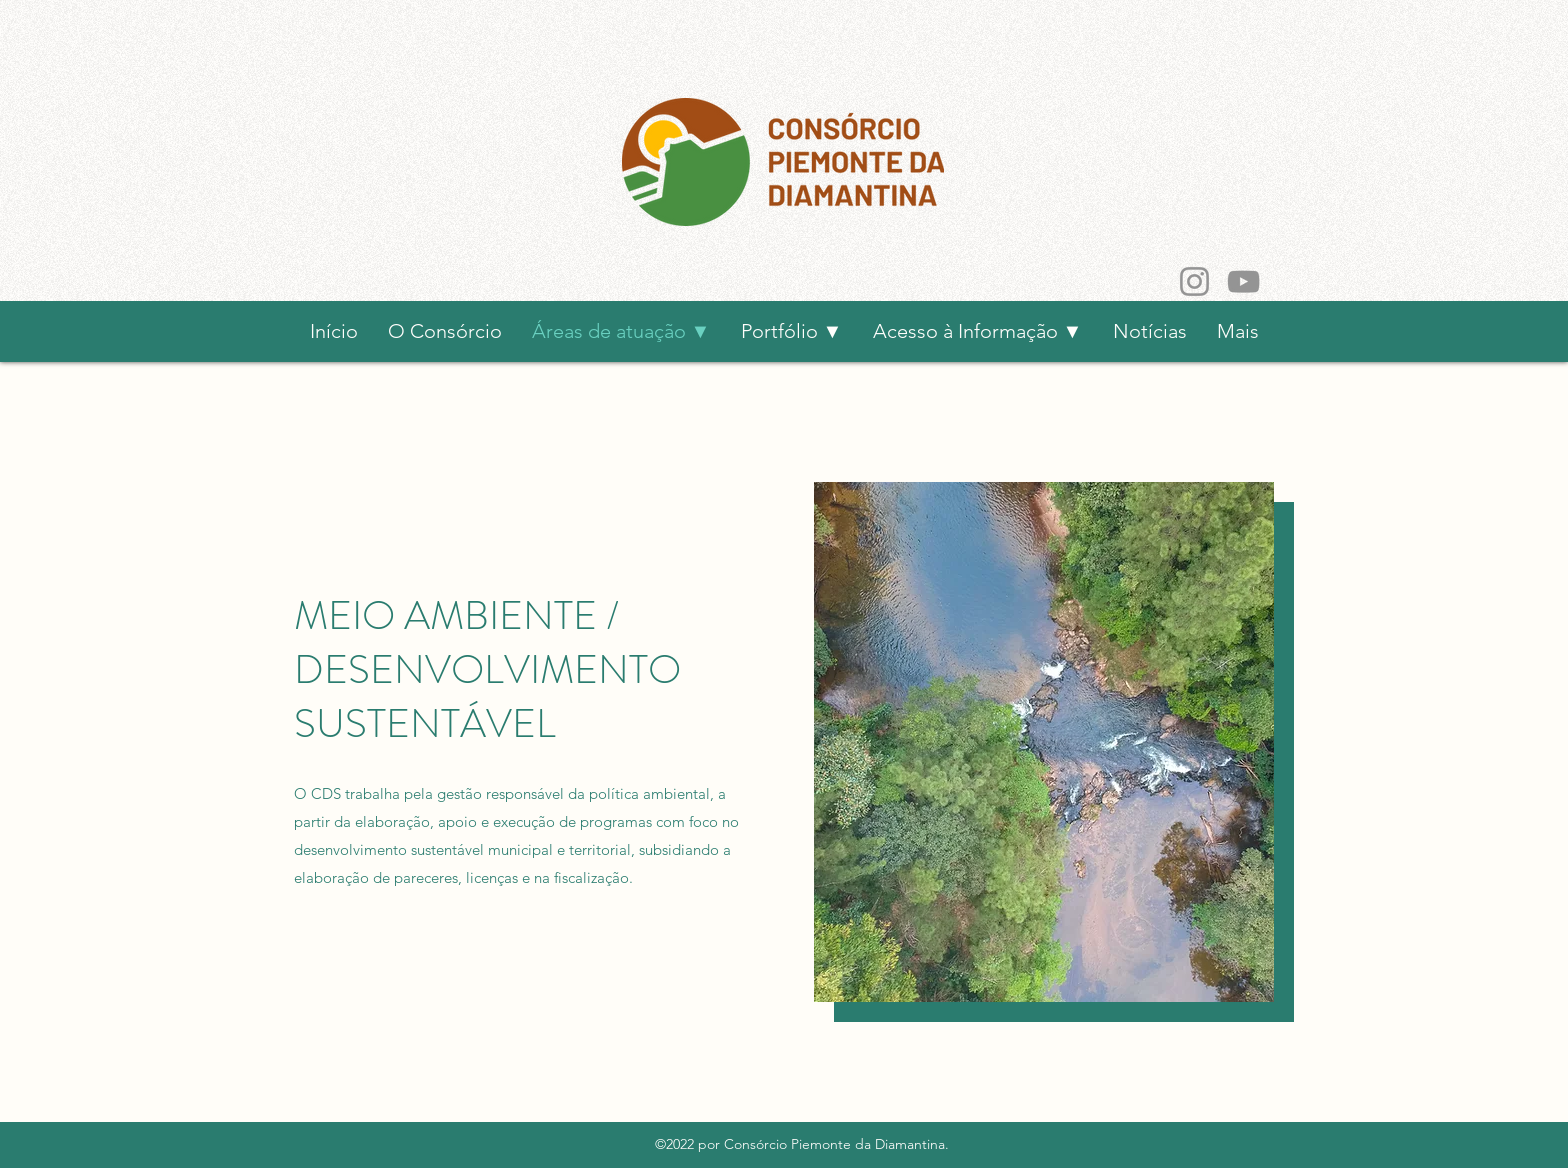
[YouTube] (1243, 281)
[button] (978, 331)
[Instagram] (1194, 281)
